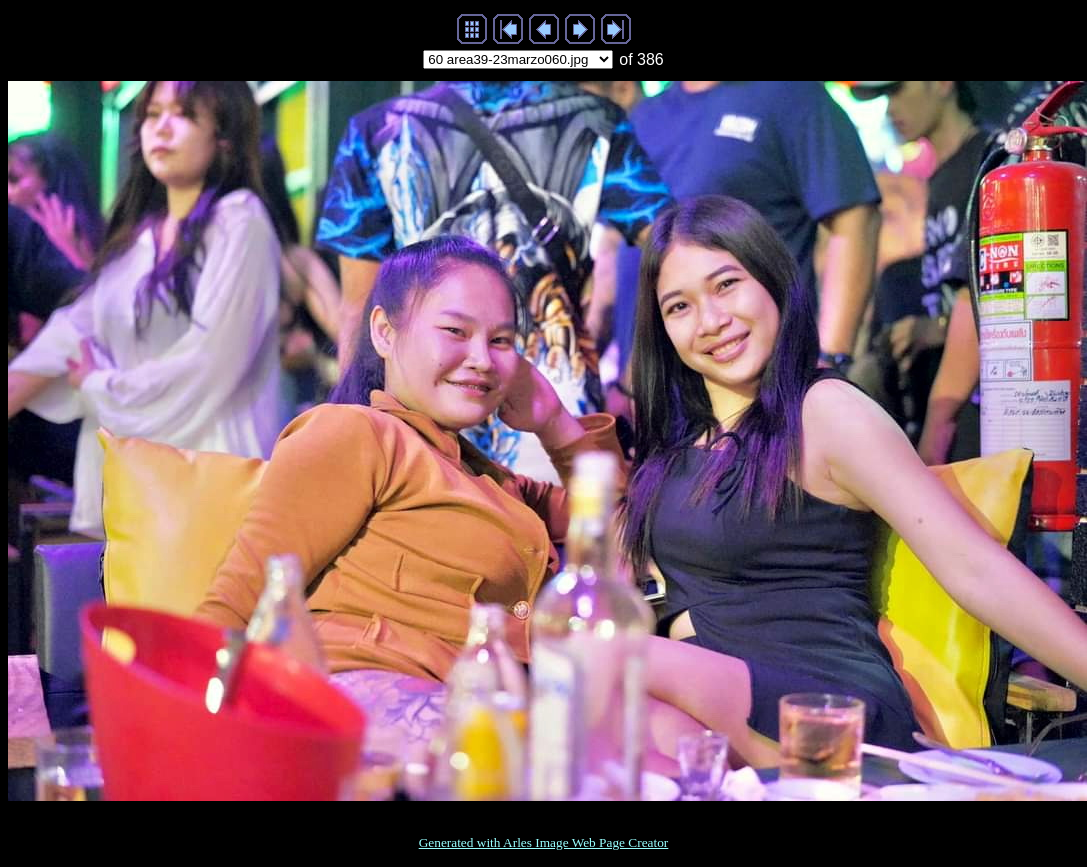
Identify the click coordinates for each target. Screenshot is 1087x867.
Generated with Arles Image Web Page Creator (544, 842)
